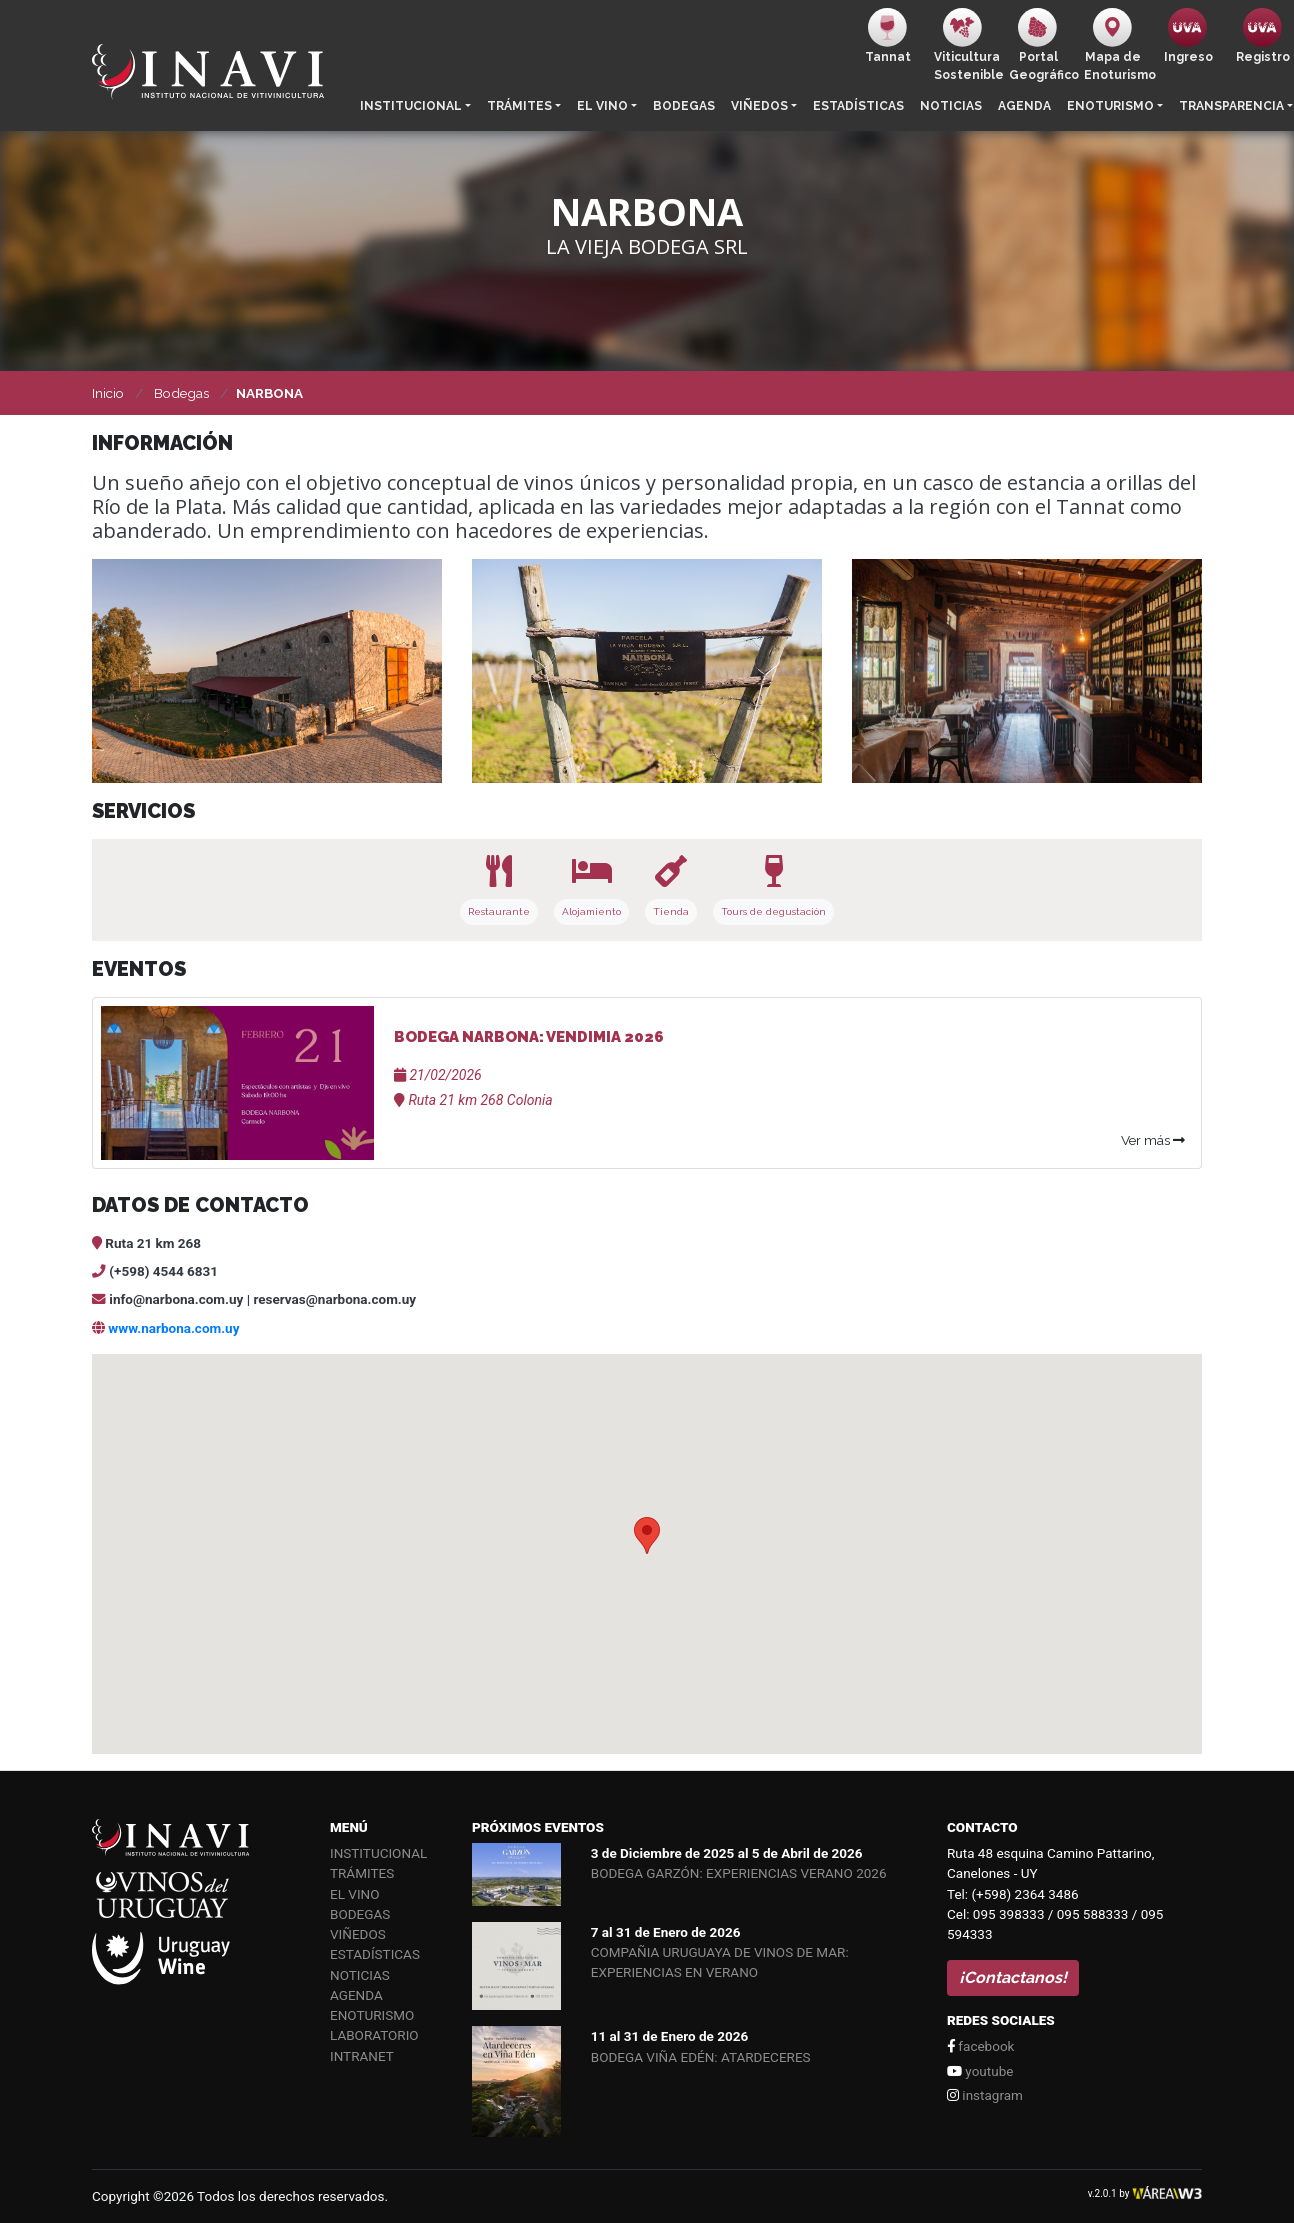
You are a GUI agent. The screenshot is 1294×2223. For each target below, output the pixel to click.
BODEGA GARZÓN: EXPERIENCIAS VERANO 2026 (739, 1873)
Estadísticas (858, 106)
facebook (980, 2046)
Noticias (951, 106)
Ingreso (1188, 36)
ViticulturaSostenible (967, 45)
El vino (602, 106)
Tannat (888, 36)
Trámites (519, 106)
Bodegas (684, 106)
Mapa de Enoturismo (1117, 45)
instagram (985, 2095)
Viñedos (759, 106)
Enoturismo (1110, 106)
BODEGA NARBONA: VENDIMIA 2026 (529, 1037)
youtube (980, 2071)
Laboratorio (374, 2035)
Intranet (362, 2056)
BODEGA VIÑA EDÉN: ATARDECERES (701, 2057)
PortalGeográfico (1042, 45)
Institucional (411, 106)
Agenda (1024, 106)
